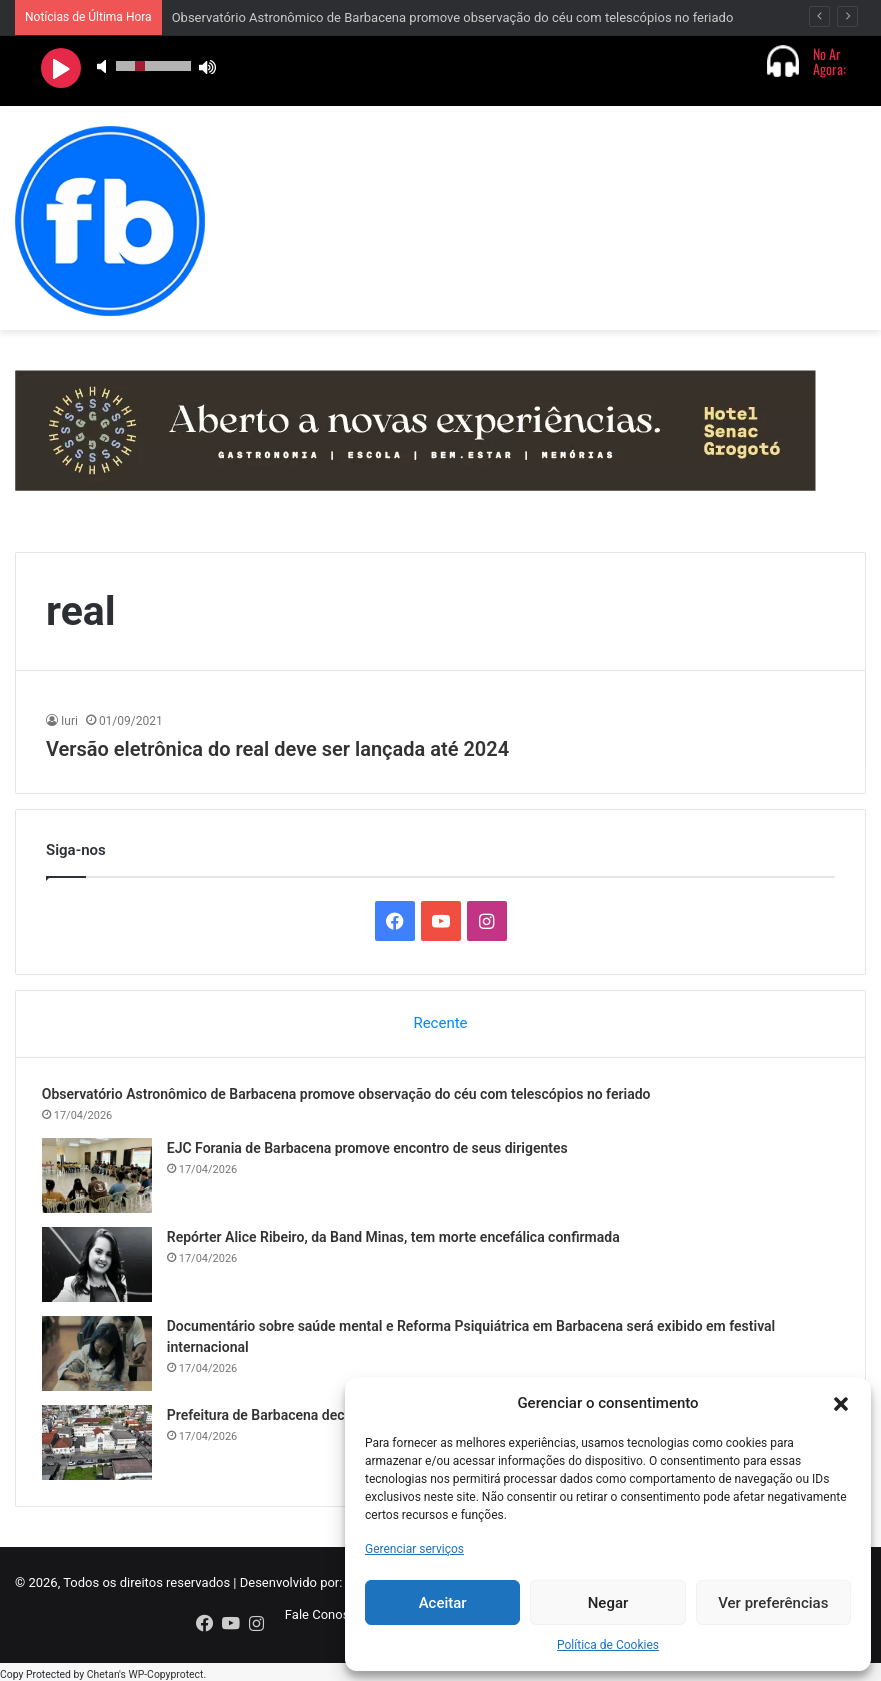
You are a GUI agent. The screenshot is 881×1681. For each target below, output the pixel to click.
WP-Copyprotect (165, 1670)
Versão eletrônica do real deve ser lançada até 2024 (277, 749)
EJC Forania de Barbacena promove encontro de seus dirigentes (371, 1152)
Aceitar (443, 1603)
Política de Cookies (608, 1645)
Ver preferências (773, 1603)
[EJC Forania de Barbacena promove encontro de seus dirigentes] (101, 1179)
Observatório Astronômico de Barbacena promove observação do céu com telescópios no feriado (453, 17)
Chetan (103, 1670)
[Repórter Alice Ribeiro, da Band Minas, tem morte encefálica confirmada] (101, 1268)
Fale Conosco (324, 1622)
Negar (608, 1603)
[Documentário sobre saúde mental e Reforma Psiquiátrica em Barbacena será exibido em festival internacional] (101, 1357)
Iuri (69, 721)
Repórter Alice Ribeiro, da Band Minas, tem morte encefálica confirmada (397, 1241)
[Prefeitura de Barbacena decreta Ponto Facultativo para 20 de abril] (101, 1446)
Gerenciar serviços (414, 1549)
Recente (440, 1023)
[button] (841, 1404)
